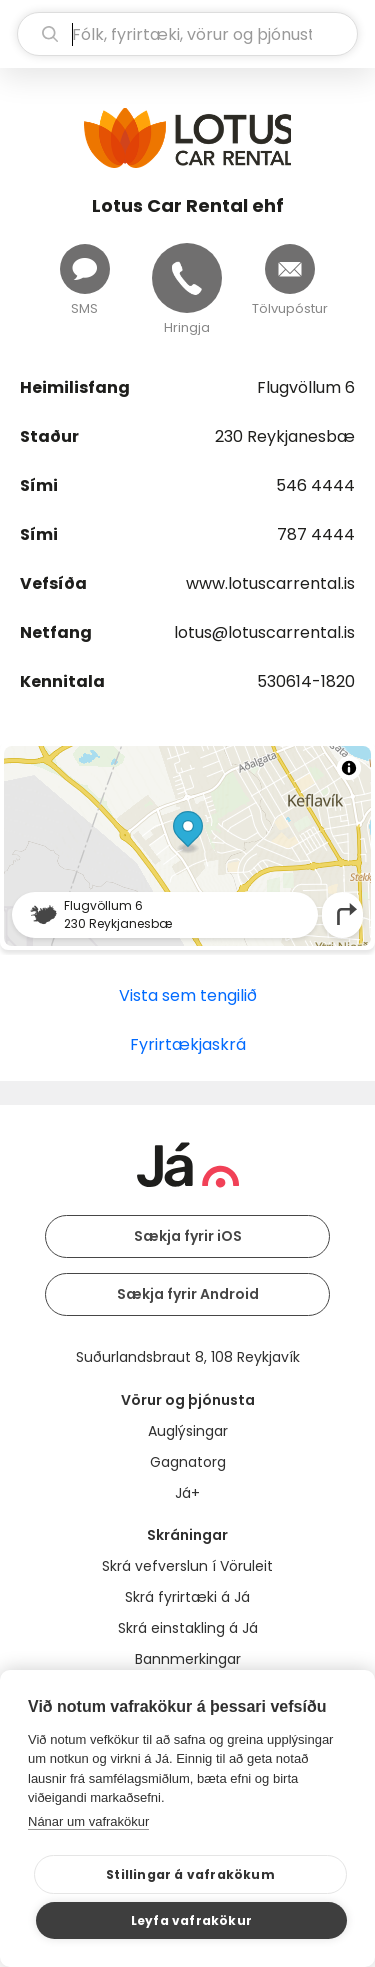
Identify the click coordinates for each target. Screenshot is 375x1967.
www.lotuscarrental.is (270, 583)
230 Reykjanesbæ (285, 436)
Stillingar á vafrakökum (190, 1874)
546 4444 (315, 485)
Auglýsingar (188, 1431)
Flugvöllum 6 (306, 387)
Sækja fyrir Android (188, 1294)
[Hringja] (187, 278)
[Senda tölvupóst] (290, 269)
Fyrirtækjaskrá (188, 1044)
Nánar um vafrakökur (88, 1821)
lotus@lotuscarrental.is (264, 632)
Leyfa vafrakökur (191, 1920)
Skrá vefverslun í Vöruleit (187, 1566)
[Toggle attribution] (349, 768)
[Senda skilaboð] (85, 269)
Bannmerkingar (188, 1659)
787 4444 (316, 534)
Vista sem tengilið (188, 995)
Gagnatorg (188, 1462)
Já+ (187, 1493)
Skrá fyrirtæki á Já (187, 1597)
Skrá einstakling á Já (188, 1628)
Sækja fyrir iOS (188, 1236)
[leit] (187, 34)
